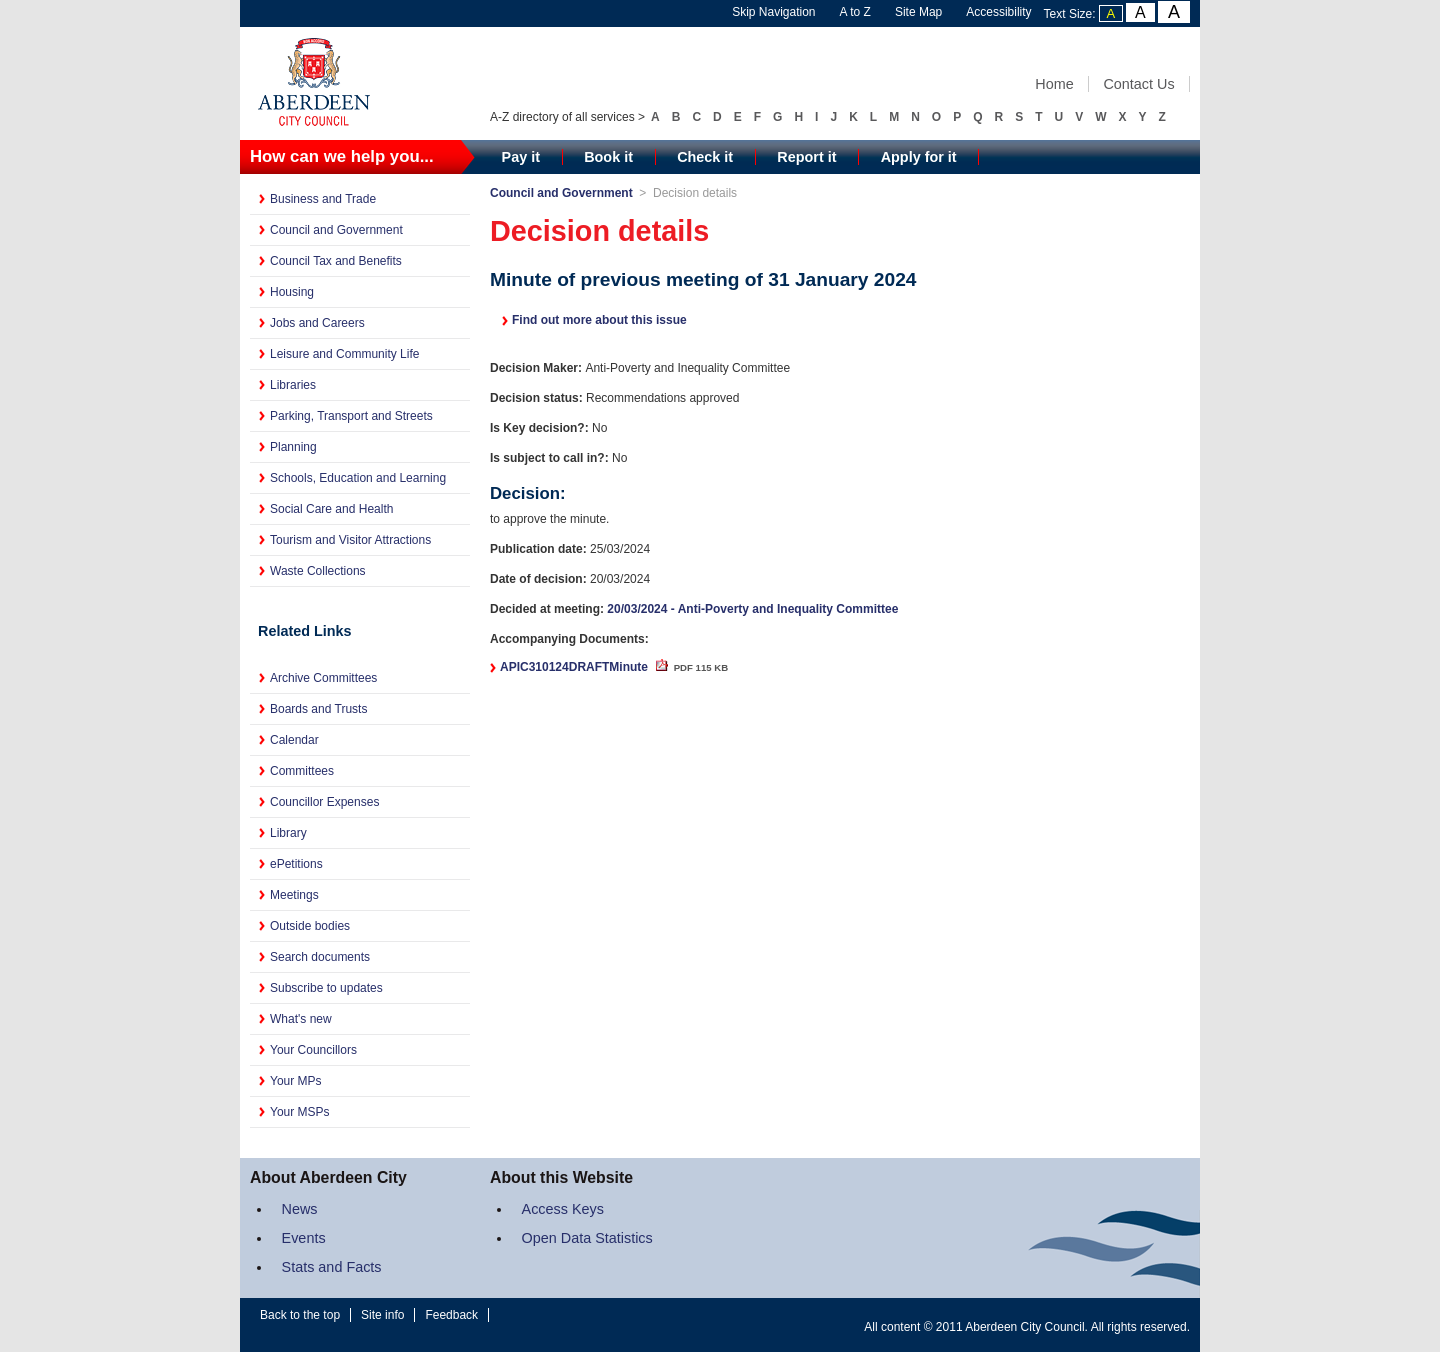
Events (304, 1238)
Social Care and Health (331, 509)
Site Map (918, 12)
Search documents (320, 957)
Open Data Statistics (587, 1238)
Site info (382, 1315)
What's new (301, 1019)
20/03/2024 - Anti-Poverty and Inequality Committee (752, 609)
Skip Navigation (773, 12)
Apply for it (919, 157)
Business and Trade (323, 199)
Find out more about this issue (599, 320)
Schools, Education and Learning (358, 478)
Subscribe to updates (326, 988)
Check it (705, 157)
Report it (806, 157)
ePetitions (296, 864)
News (300, 1209)
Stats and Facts (332, 1267)
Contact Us (1138, 84)
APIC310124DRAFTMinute (614, 667)
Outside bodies (310, 926)
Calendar (294, 740)
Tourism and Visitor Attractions (350, 540)
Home (1054, 84)
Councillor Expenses (324, 802)
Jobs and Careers (317, 323)
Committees (302, 771)
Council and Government (336, 230)
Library (288, 833)
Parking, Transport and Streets (351, 416)
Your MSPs (300, 1112)
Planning (293, 447)
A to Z (855, 12)
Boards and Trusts (318, 709)
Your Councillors (313, 1050)
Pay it (521, 157)
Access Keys (563, 1209)
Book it (608, 157)
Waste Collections (318, 571)
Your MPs (296, 1081)
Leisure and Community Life (344, 354)
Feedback (451, 1315)
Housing (292, 292)
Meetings (294, 895)
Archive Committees (323, 678)
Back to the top (300, 1315)
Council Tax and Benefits (336, 261)
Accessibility (998, 12)
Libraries (293, 385)
